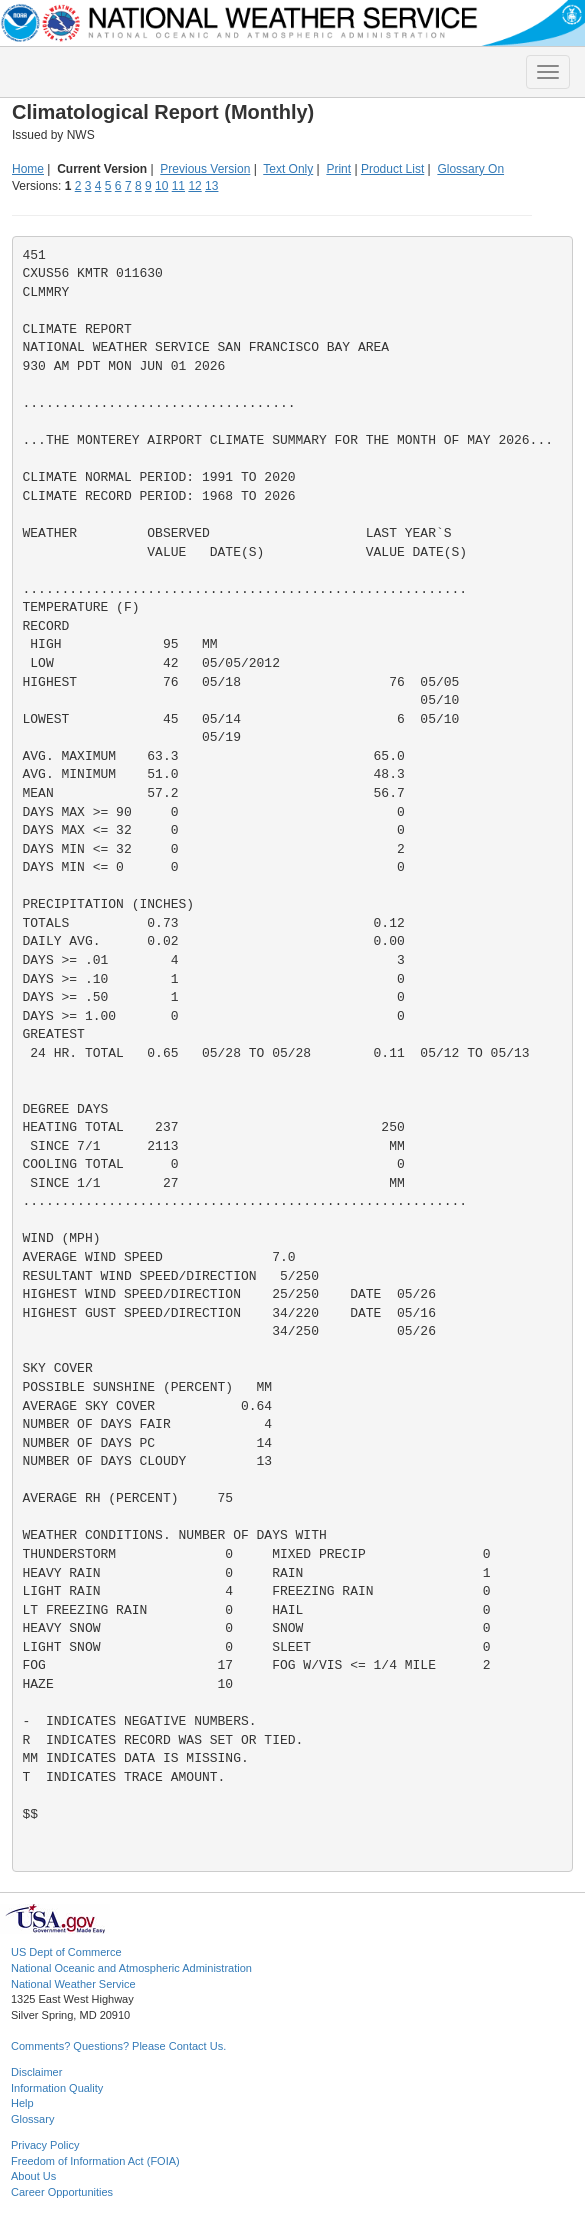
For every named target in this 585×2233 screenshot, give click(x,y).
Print (338, 169)
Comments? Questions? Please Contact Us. (118, 2046)
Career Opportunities (62, 2192)
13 (211, 186)
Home (28, 169)
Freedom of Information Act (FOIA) (95, 2161)
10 (161, 186)
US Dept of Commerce (66, 1952)
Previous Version (205, 169)
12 (194, 186)
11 (178, 186)
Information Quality (57, 2088)
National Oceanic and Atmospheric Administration (131, 1968)
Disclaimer (36, 2072)
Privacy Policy (45, 2145)
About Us (33, 2176)
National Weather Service (73, 1984)
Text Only (288, 169)
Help (22, 2103)
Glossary (32, 2119)
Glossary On (470, 169)
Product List (392, 169)
